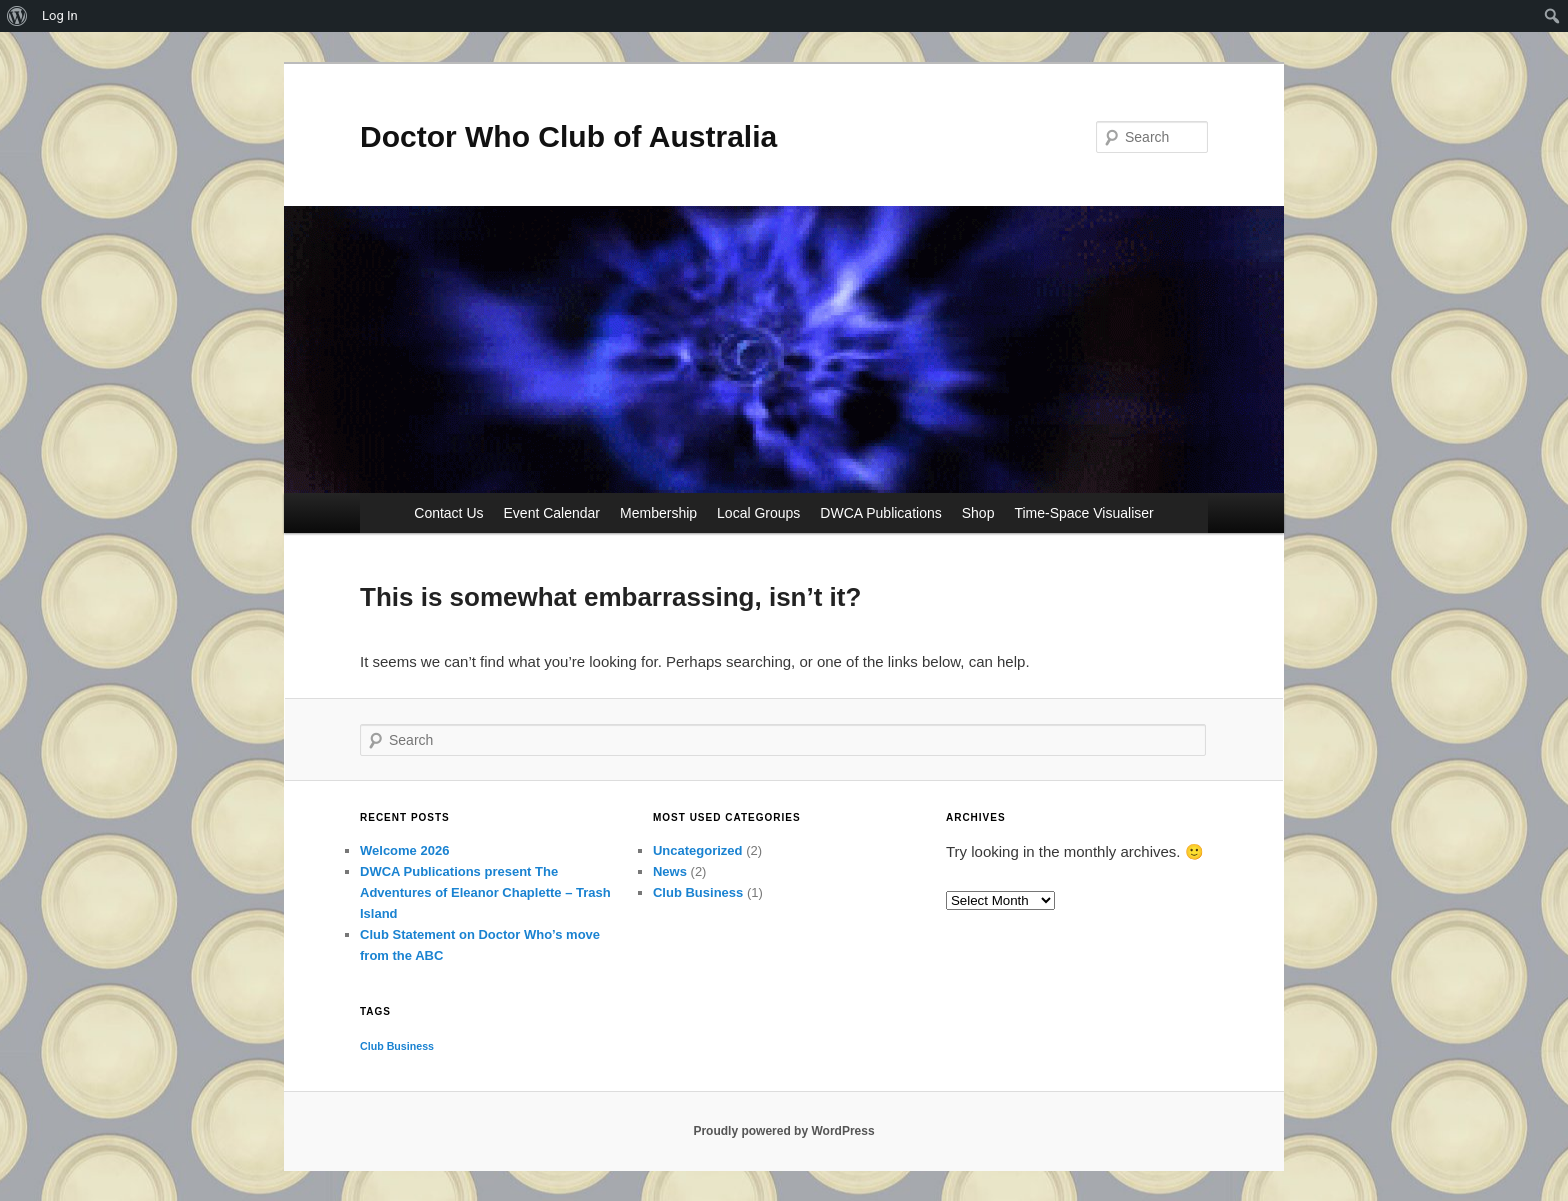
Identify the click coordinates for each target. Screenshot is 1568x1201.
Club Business (698, 892)
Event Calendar (552, 513)
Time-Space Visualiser (1083, 513)
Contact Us (448, 513)
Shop (978, 513)
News (670, 871)
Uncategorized (698, 850)
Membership (658, 513)
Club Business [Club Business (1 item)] (397, 1046)
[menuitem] (17, 16)
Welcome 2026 (404, 850)
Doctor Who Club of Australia (568, 136)
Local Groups (758, 513)
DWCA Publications (880, 513)
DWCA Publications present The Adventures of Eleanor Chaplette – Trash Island (485, 892)
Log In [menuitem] (60, 15)
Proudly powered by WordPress (783, 1131)
